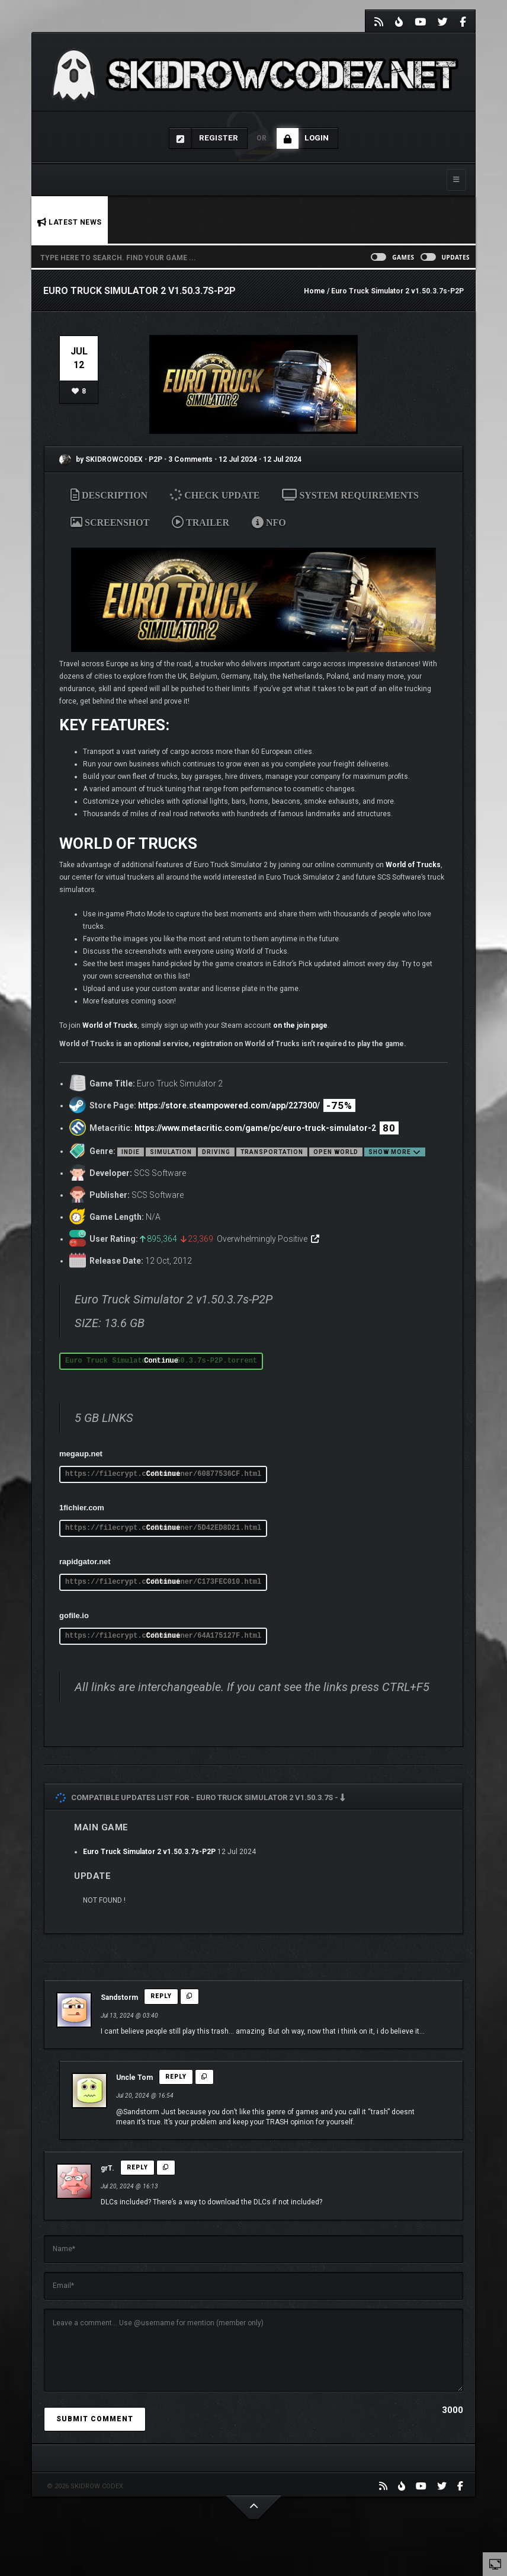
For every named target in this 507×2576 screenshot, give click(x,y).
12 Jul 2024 (238, 459)
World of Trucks (413, 865)
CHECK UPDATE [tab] (218, 495)
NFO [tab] (269, 522)
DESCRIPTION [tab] (108, 495)
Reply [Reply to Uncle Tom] (176, 2076)
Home (314, 291)
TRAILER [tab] (200, 522)
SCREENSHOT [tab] (109, 522)
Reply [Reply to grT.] (137, 2167)
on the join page (300, 1025)
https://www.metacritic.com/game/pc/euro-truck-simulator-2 (255, 1128)
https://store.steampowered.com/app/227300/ (229, 1105)
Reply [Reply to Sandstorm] (161, 1996)
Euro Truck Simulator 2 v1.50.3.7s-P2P (149, 1852)
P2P (156, 459)
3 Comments (190, 459)
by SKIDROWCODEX (101, 459)
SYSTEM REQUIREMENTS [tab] (350, 495)
